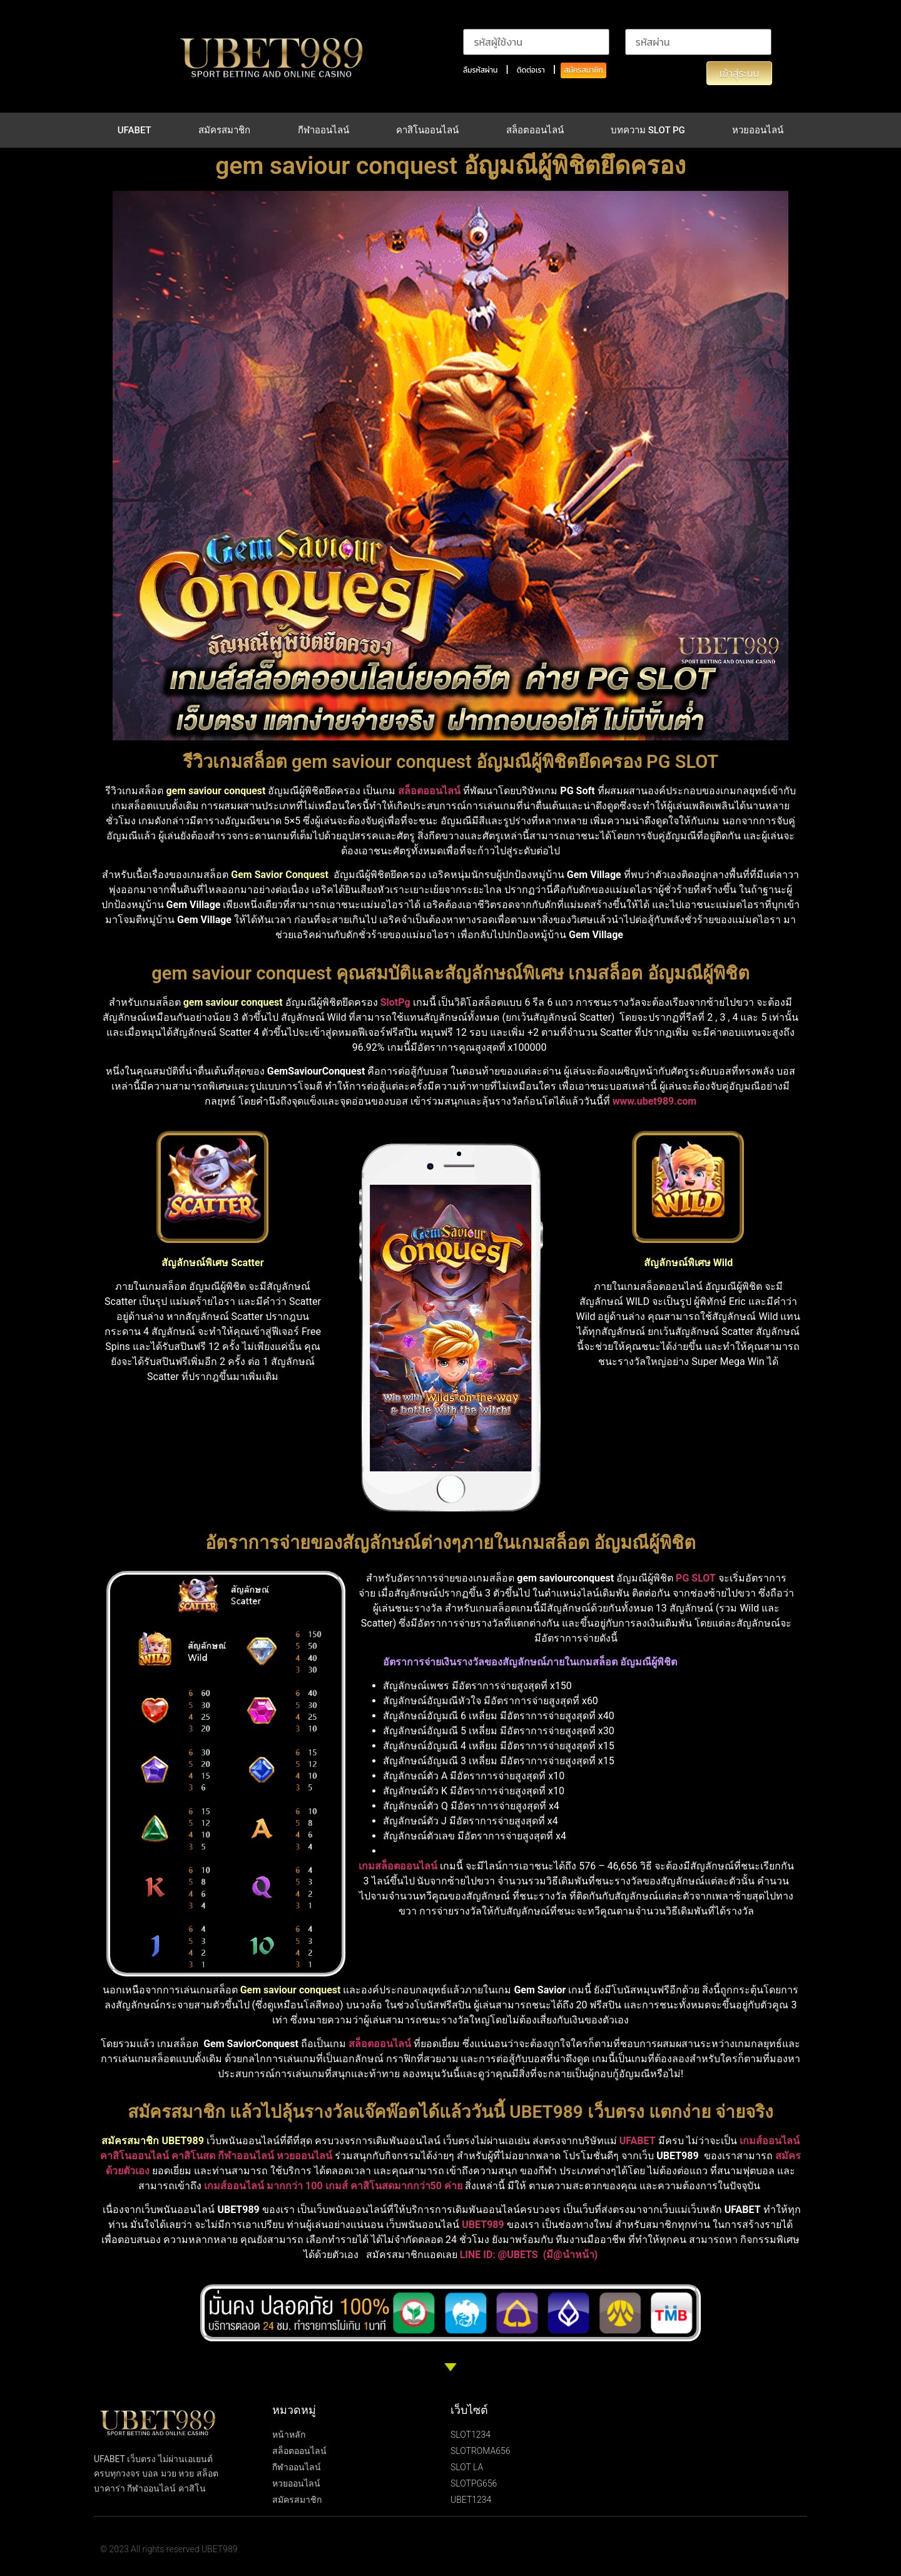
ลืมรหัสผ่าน (480, 70)
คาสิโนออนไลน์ (427, 130)
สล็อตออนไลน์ (535, 130)
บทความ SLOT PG (648, 130)
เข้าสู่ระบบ (739, 73)
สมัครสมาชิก (583, 70)
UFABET (134, 130)
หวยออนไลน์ (757, 130)
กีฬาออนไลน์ (323, 130)
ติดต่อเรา (531, 70)
